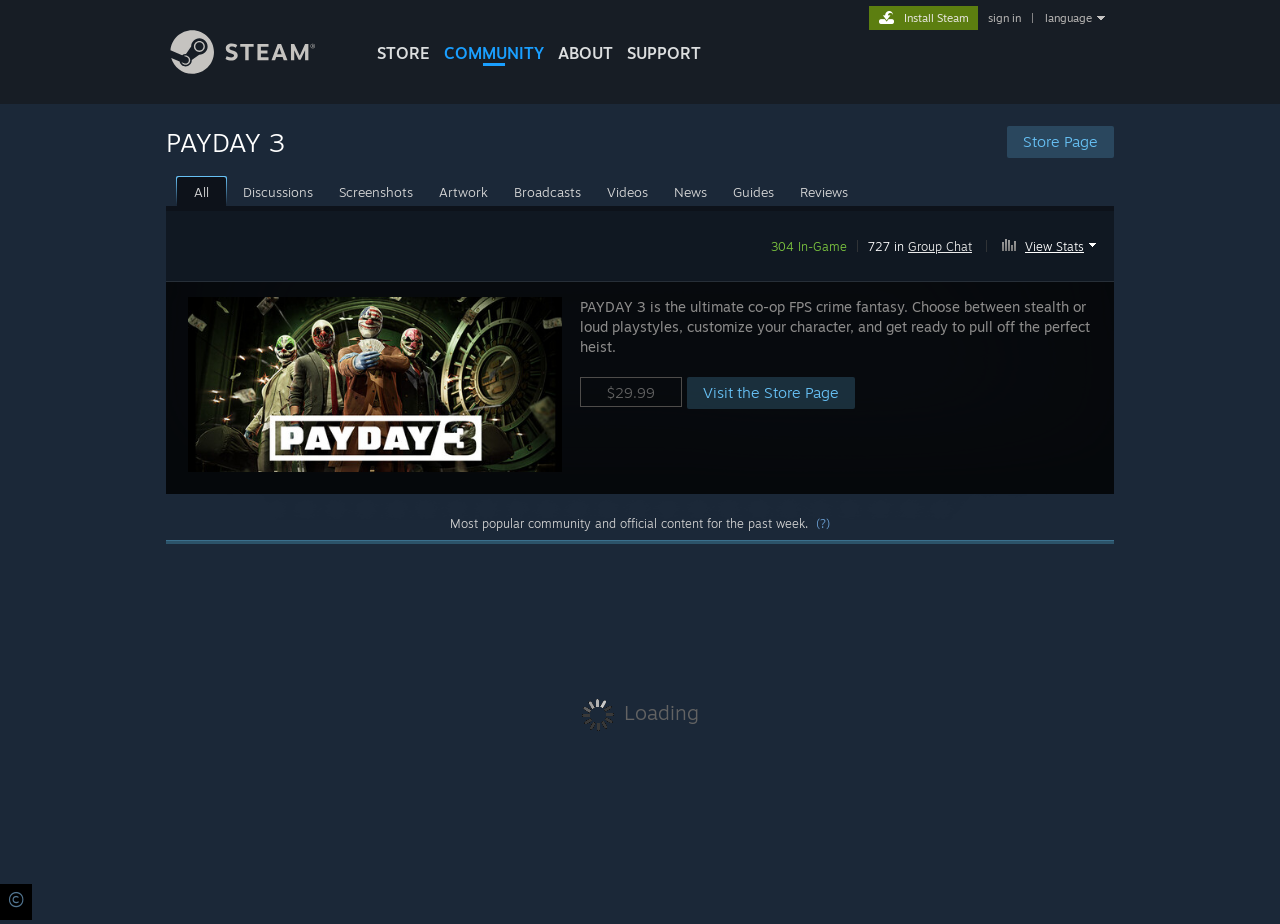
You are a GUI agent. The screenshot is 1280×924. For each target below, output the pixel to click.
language (1068, 18)
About (585, 53)
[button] (1051, 243)
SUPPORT (664, 53)
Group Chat (940, 246)
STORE (403, 53)
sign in (1004, 18)
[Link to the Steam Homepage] (258, 68)
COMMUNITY (494, 53)
